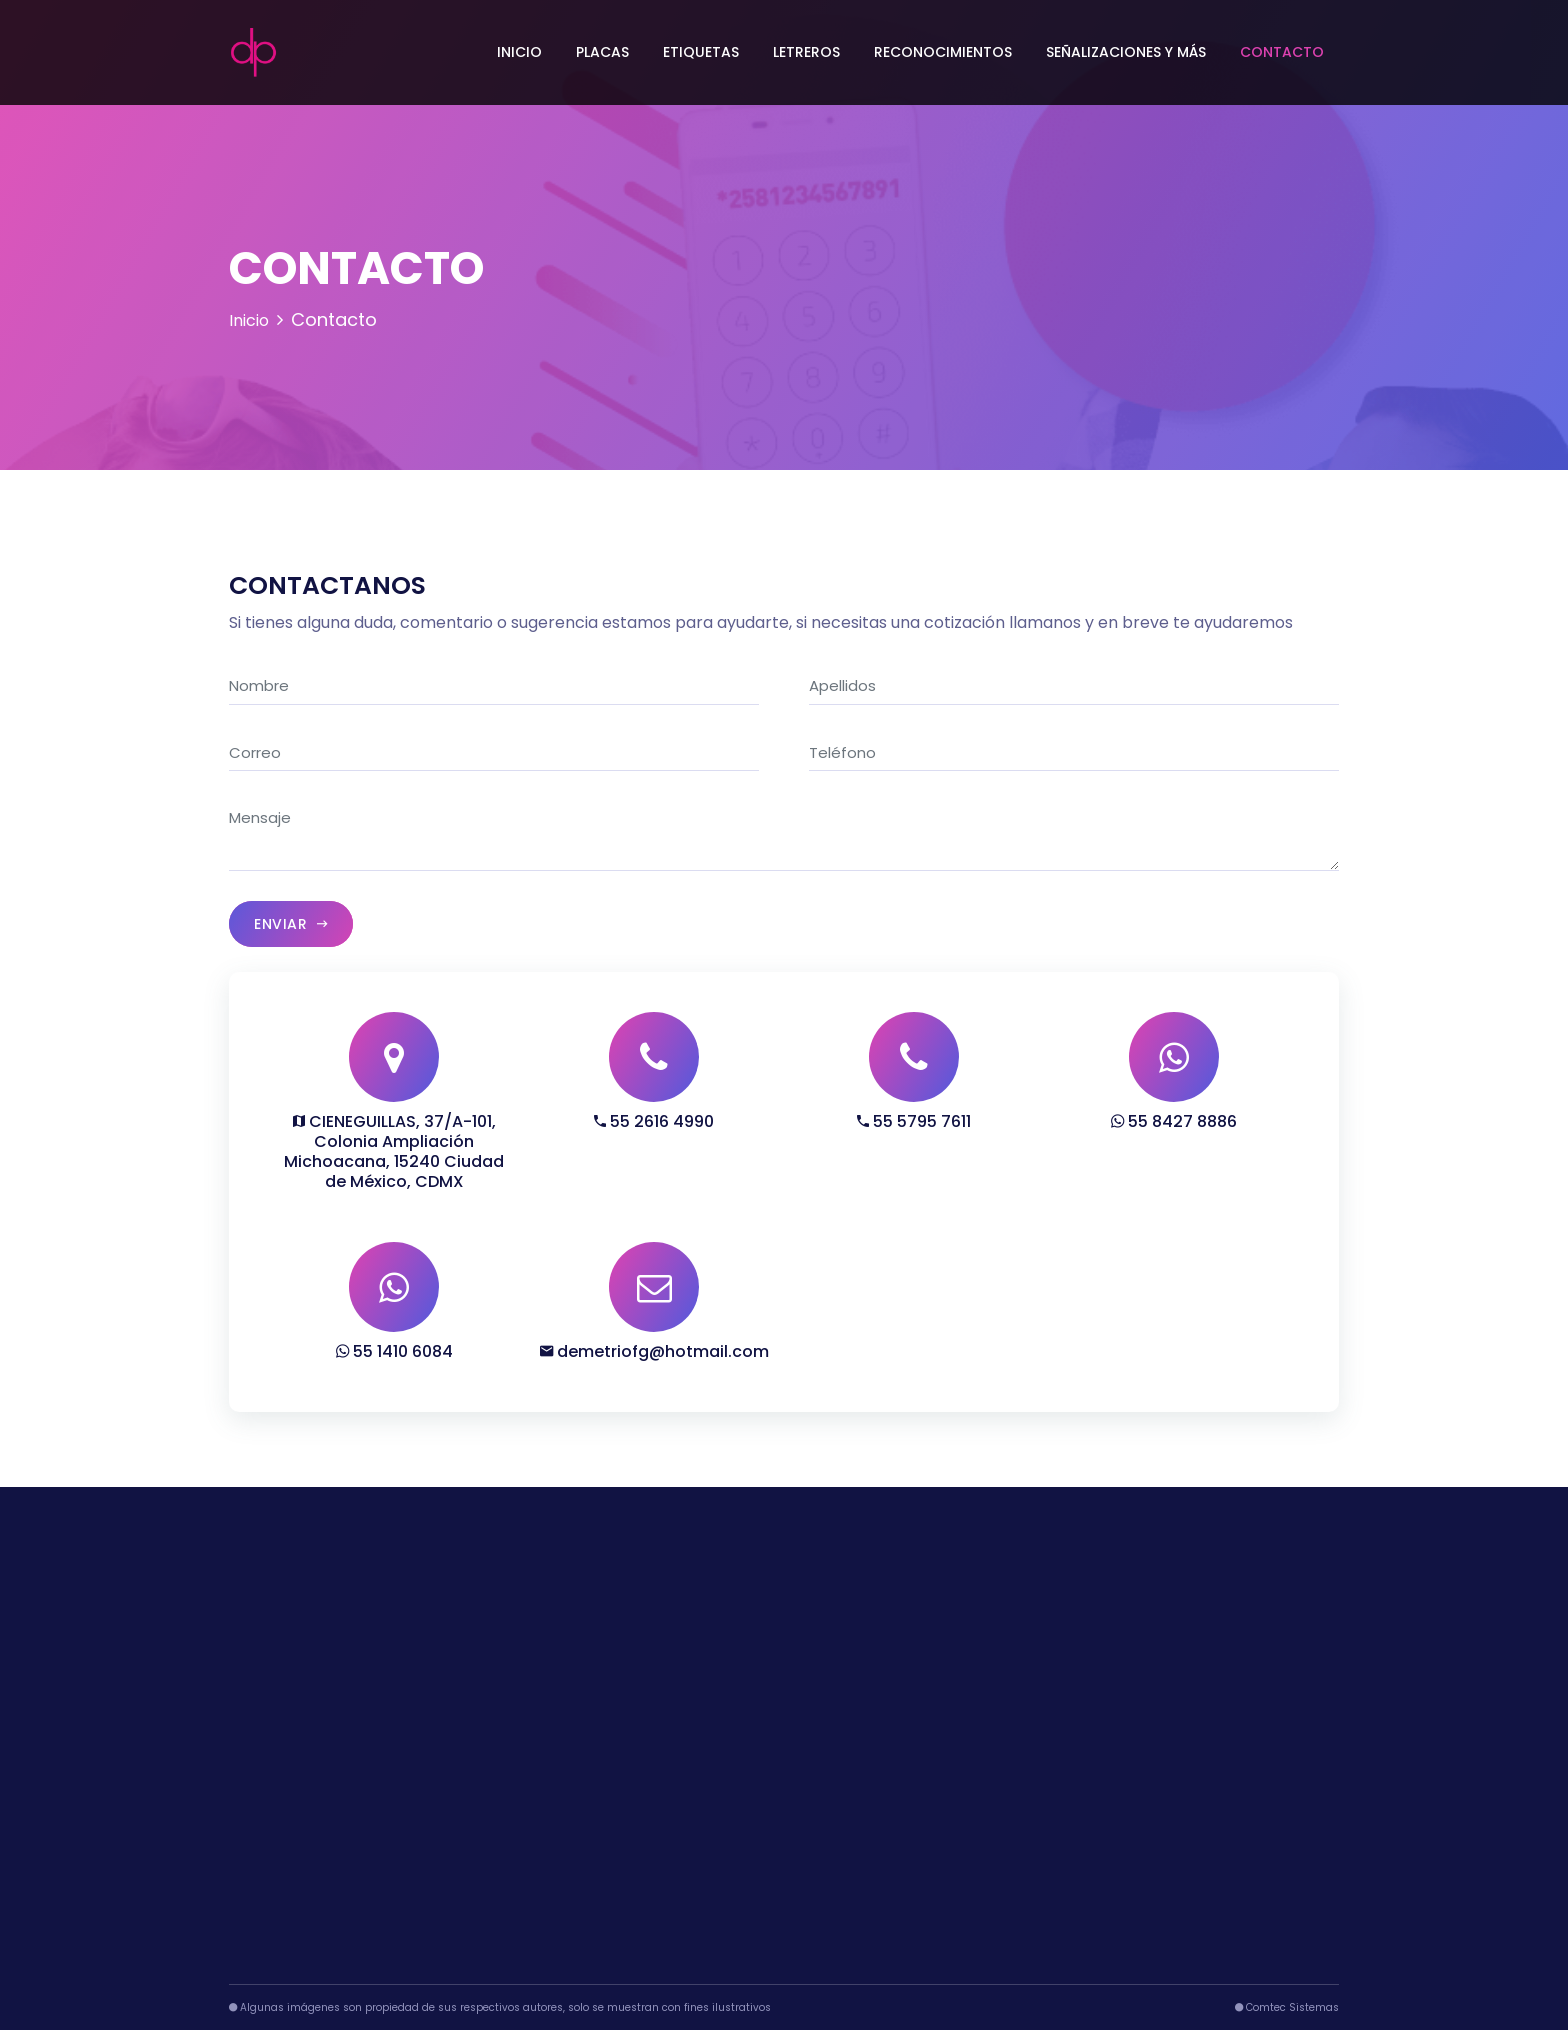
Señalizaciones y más (1126, 52)
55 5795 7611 (914, 1121)
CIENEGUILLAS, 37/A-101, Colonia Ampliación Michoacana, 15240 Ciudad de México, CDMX (394, 1151)
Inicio (519, 52)
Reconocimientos (943, 52)
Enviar (291, 924)
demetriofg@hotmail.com (654, 1351)
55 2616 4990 (654, 1121)
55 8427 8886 (1174, 1121)
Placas (602, 52)
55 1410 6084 (394, 1351)
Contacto (1282, 52)
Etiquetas (701, 52)
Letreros (806, 52)
